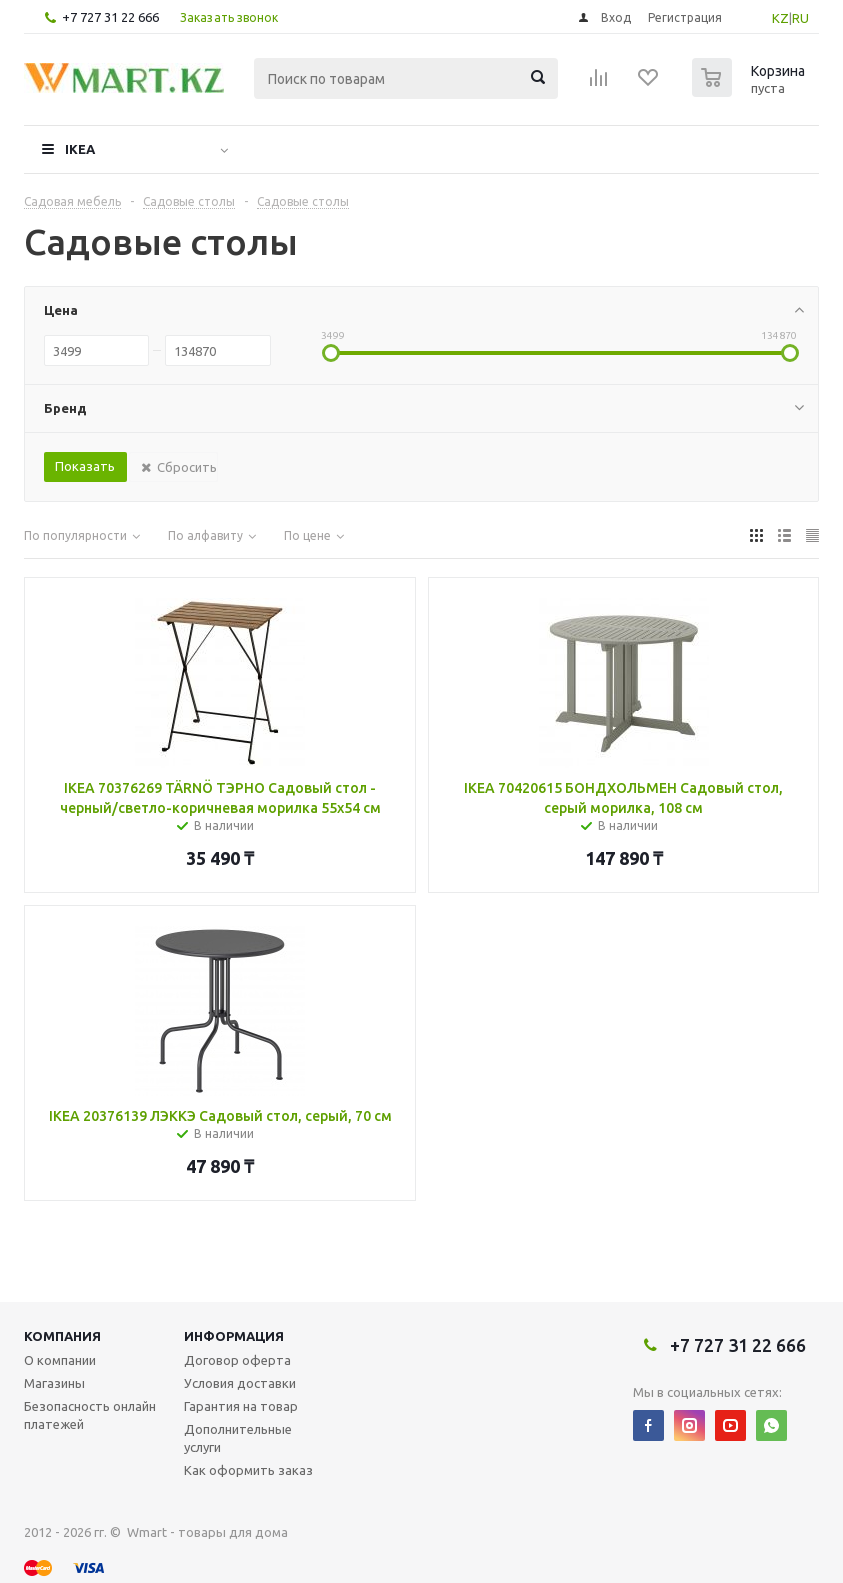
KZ (780, 18)
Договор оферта (237, 1360)
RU (800, 18)
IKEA (80, 149)
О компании (60, 1360)
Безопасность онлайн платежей (90, 1415)
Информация (234, 1336)
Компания (62, 1336)
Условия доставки (240, 1383)
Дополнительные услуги (238, 1438)
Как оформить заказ (248, 1470)
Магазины (54, 1383)
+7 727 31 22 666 (110, 17)
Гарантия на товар (241, 1406)
